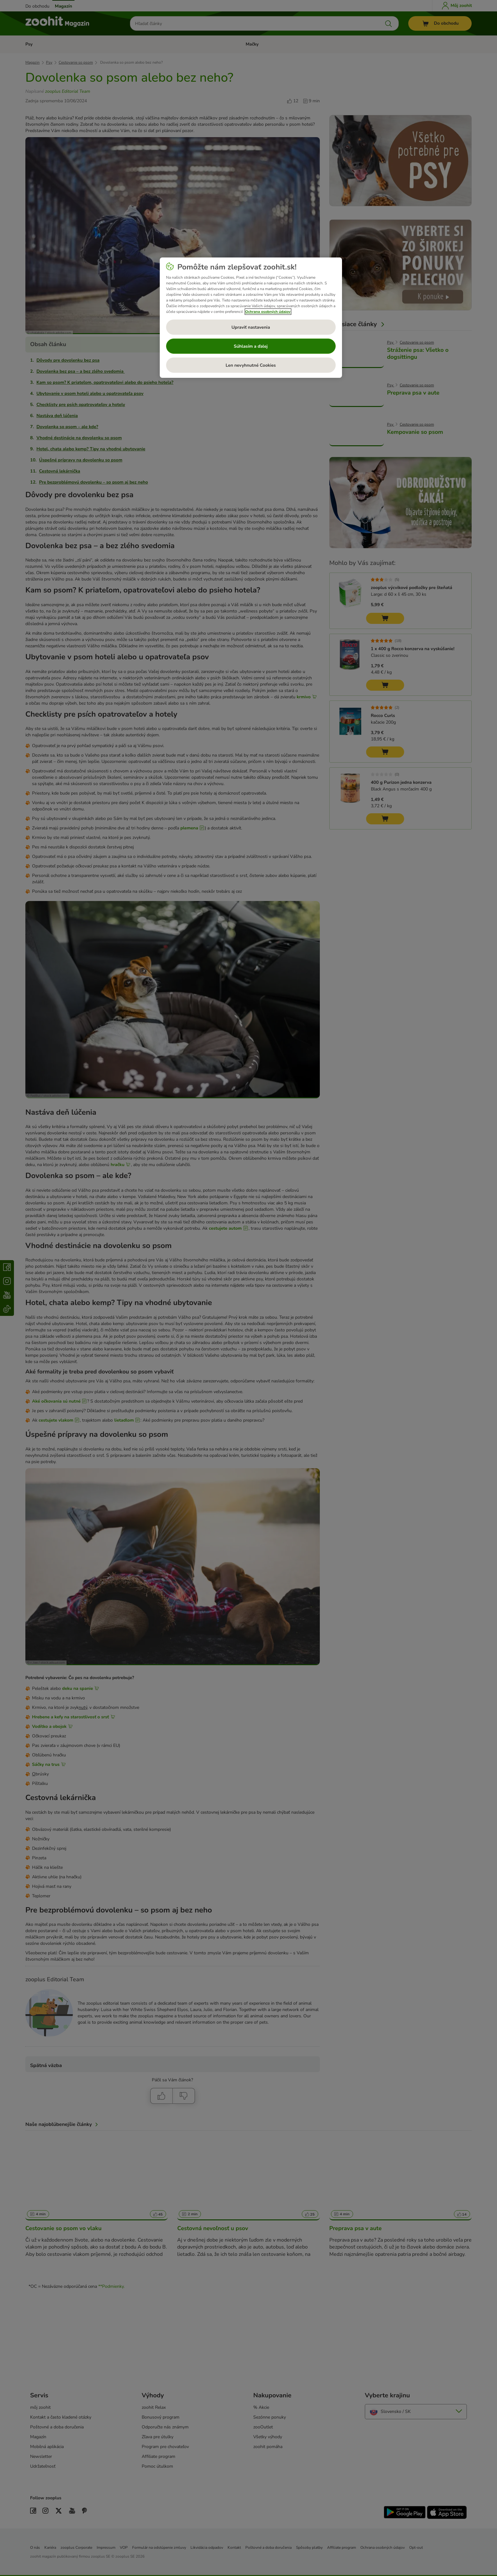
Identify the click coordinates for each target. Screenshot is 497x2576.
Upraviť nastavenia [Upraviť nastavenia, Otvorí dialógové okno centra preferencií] (250, 327)
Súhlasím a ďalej (251, 346)
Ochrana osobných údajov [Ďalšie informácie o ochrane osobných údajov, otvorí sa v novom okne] (268, 311)
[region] (251, 317)
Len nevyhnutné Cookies (251, 365)
